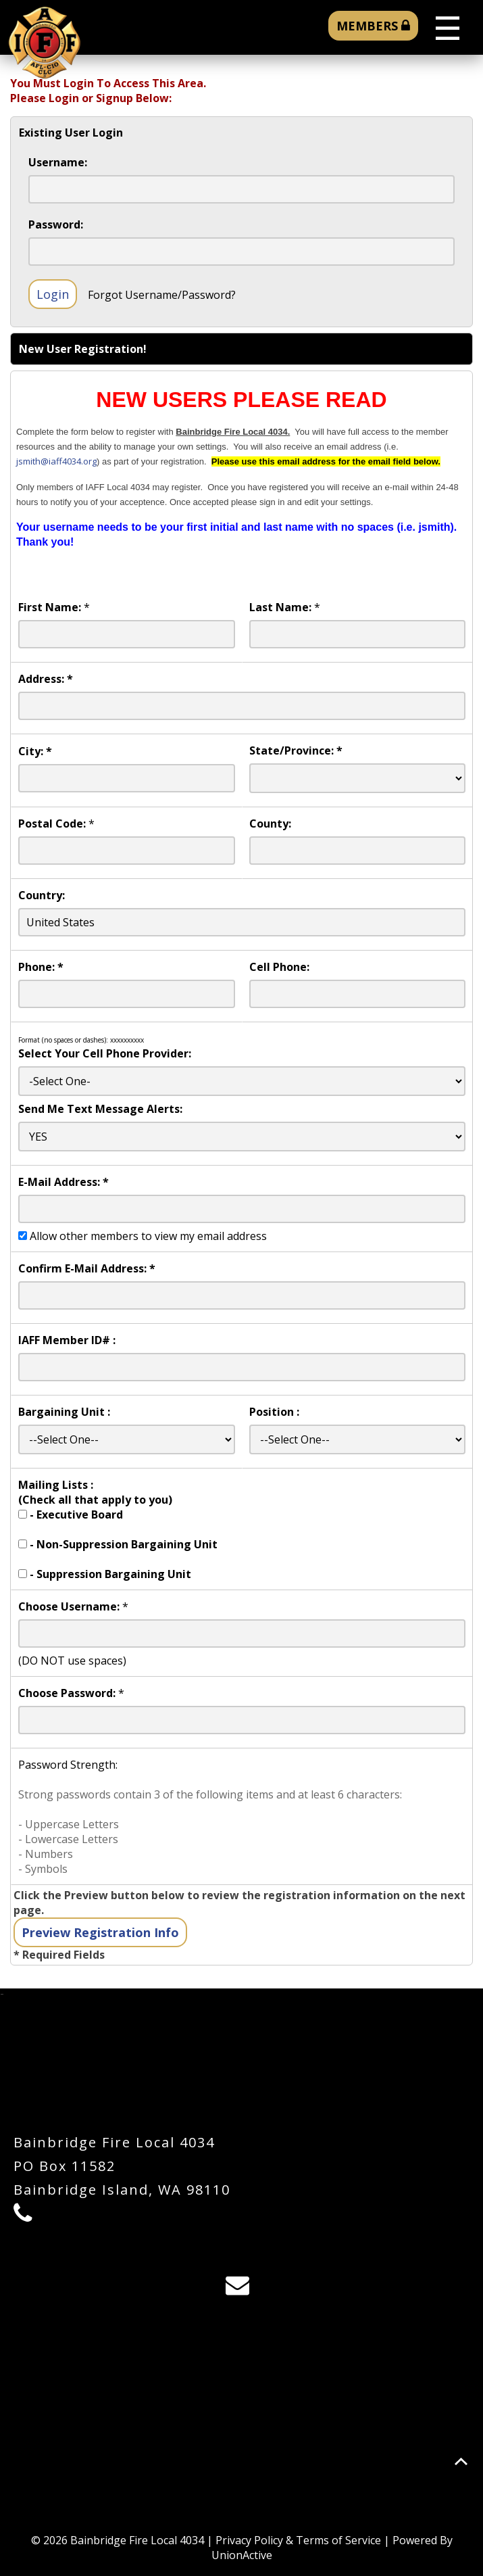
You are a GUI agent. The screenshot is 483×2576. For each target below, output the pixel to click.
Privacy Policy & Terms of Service (298, 2540)
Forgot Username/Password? (162, 294)
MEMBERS (373, 26)
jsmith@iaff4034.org (56, 461)
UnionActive (241, 2555)
